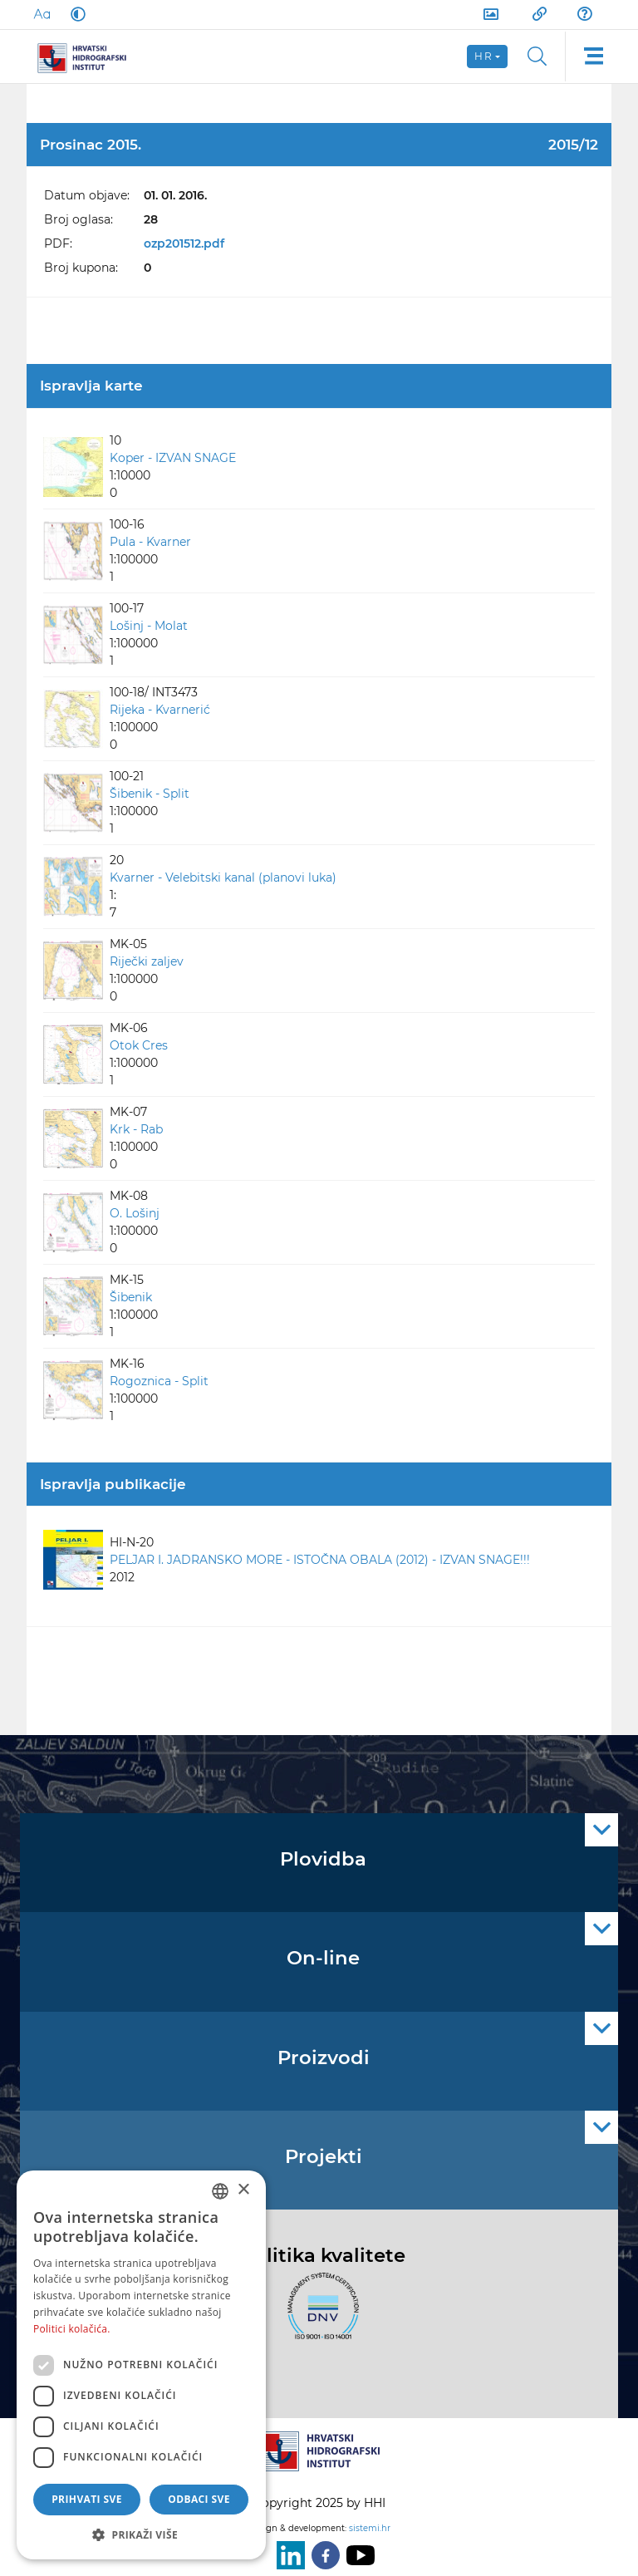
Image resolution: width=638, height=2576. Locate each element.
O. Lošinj (135, 1213)
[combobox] (220, 2191)
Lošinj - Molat (149, 625)
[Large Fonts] (41, 14)
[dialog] (141, 2364)
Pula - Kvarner (150, 541)
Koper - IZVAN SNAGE (173, 457)
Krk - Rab (136, 1129)
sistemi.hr (369, 2528)
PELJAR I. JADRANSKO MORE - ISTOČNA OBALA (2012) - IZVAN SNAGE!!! (320, 1559)
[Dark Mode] (74, 14)
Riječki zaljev (147, 961)
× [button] (243, 2190)
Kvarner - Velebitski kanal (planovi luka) (223, 877)
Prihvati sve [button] (87, 2499)
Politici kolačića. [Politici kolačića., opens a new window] (71, 2329)
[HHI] (88, 56)
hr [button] (483, 56)
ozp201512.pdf (184, 243)
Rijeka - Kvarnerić (160, 709)
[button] (141, 2534)
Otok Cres (139, 1045)
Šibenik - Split (149, 793)
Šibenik (131, 1297)
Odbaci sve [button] (199, 2499)
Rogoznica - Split (159, 1381)
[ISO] (319, 2316)
